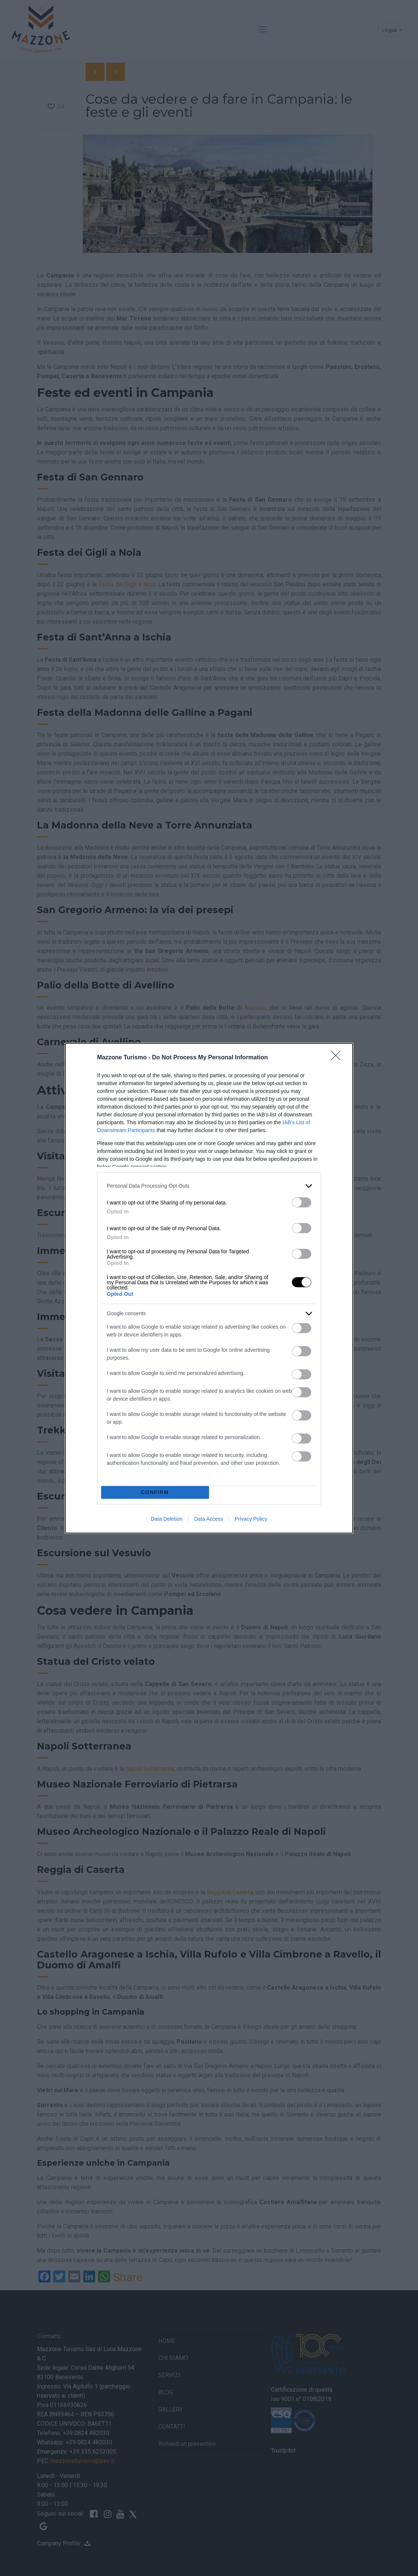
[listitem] (209, 1186)
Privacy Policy (251, 1519)
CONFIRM (155, 1492)
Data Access (208, 1519)
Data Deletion (167, 1519)
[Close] (338, 1058)
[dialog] (209, 1288)
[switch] (301, 1202)
